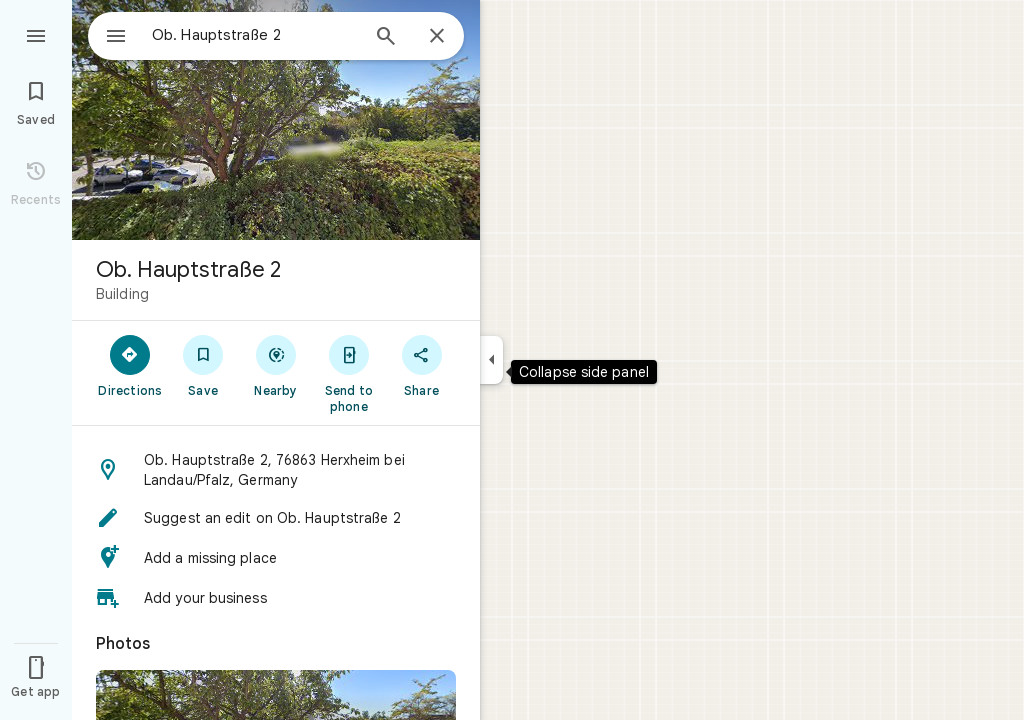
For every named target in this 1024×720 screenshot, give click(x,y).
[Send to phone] (348, 373)
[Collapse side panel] (491, 360)
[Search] (386, 38)
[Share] (421, 365)
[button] (276, 470)
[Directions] (130, 365)
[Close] (437, 37)
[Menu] (36, 34)
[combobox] (235, 35)
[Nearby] (276, 365)
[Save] (203, 365)
